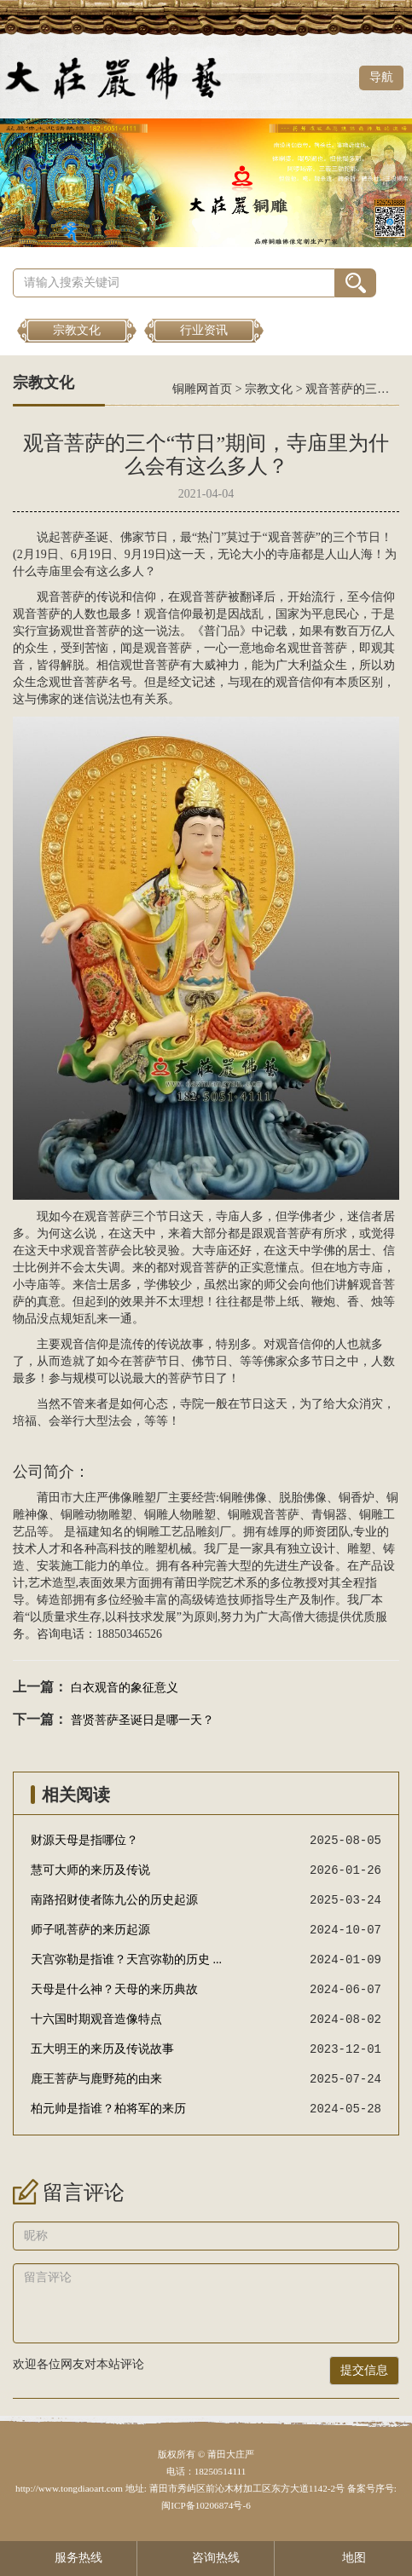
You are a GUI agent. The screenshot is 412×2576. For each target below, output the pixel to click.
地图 (343, 2557)
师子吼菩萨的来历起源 (90, 1929)
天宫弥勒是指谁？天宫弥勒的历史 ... (126, 1959)
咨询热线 (206, 2557)
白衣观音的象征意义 (124, 1687)
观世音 (78, 631)
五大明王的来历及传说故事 (102, 2049)
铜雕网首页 (202, 389)
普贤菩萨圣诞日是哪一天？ (142, 1720)
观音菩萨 (292, 537)
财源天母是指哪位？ (84, 1840)
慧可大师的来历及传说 (90, 1870)
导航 (381, 77)
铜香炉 (356, 1497)
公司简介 (43, 1471)
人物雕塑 (192, 1514)
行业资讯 (204, 330)
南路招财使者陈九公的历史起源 (114, 1899)
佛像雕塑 (132, 1497)
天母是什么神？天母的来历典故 (114, 1989)
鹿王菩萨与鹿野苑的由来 (96, 2078)
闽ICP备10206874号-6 (205, 2505)
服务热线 (68, 2557)
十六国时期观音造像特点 (96, 2019)
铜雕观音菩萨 (263, 1514)
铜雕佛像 (243, 1497)
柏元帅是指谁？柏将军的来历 (108, 2108)
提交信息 (364, 2370)
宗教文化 (77, 330)
